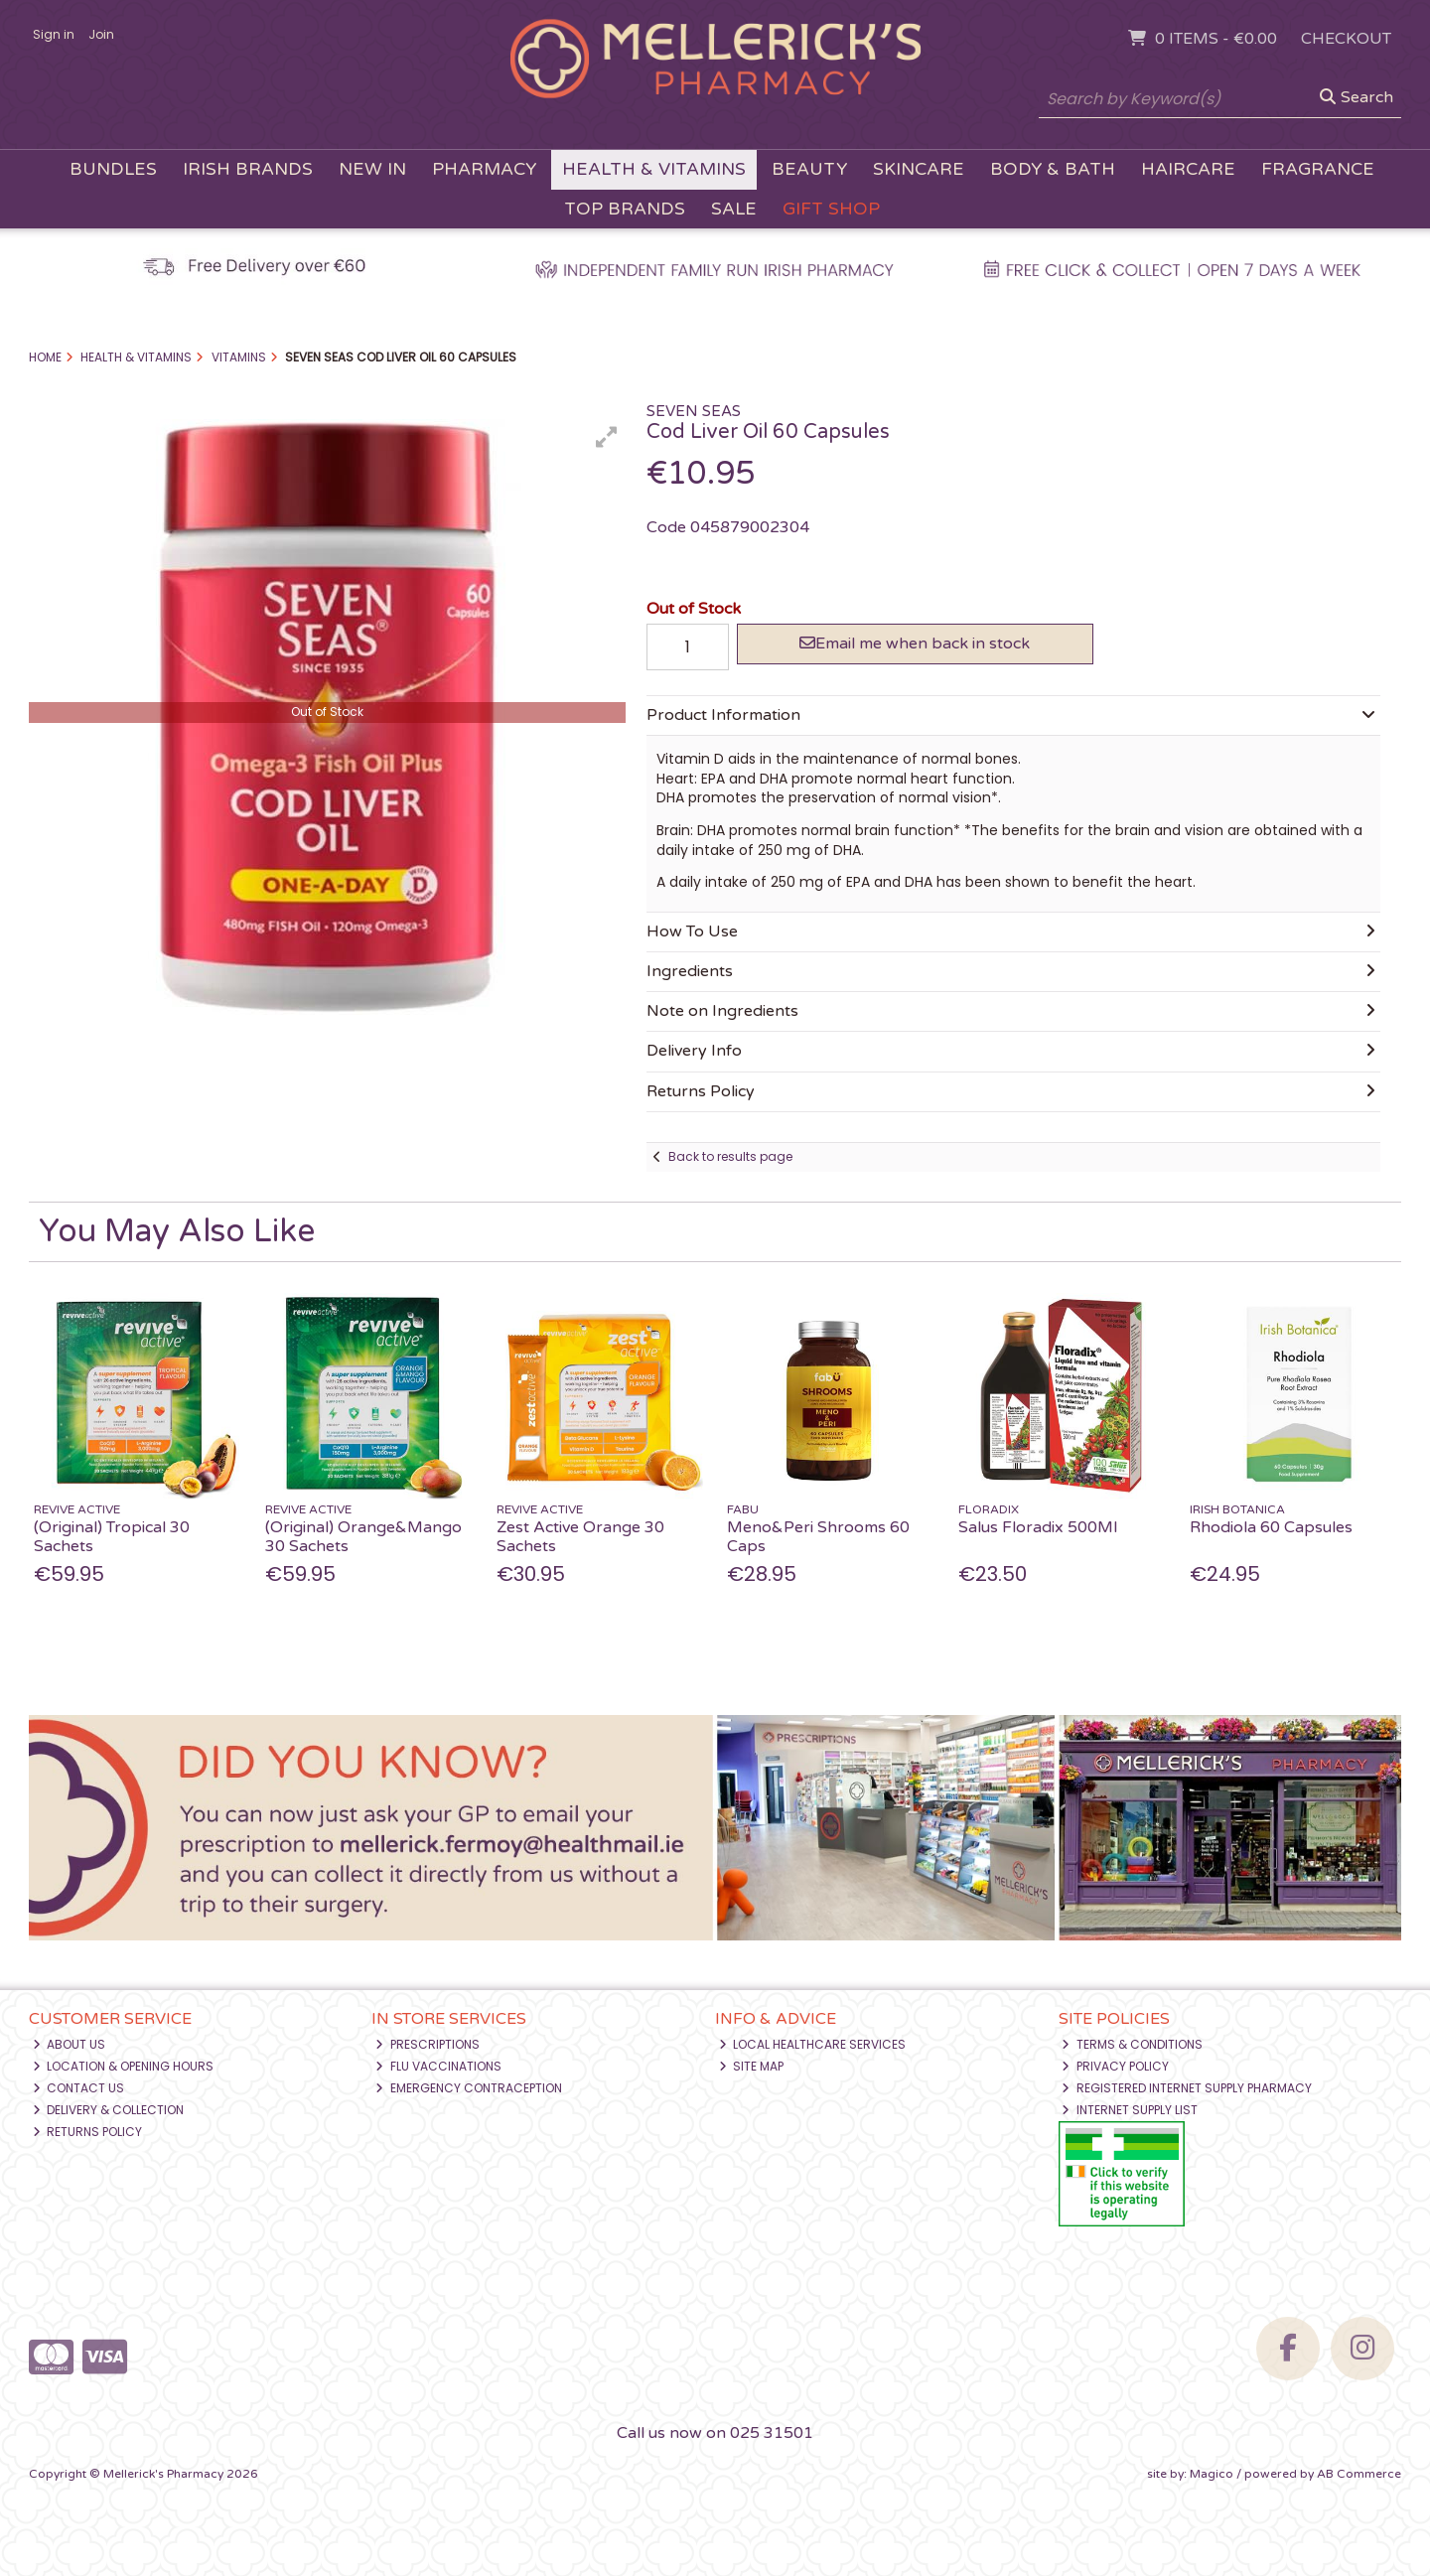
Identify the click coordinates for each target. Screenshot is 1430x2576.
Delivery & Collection (109, 2109)
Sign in (53, 34)
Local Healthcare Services (813, 2044)
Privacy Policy (1115, 2066)
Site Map (752, 2066)
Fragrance (1317, 169)
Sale (734, 209)
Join (101, 34)
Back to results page (730, 1156)
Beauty (809, 169)
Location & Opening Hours (123, 2066)
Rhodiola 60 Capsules (1271, 1527)
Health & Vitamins (654, 169)
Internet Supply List (1130, 2109)
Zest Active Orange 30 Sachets (580, 1536)
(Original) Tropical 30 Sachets (112, 1536)
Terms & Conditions (1132, 2044)
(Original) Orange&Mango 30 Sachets (363, 1536)
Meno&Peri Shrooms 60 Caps (818, 1536)
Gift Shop (831, 209)
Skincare (918, 169)
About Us (69, 2044)
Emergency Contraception (468, 2087)
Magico (1211, 2474)
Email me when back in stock (914, 643)
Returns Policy (88, 2131)
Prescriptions (427, 2044)
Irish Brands (248, 169)
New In (372, 169)
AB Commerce (1359, 2474)
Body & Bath (1052, 169)
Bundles (113, 169)
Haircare (1188, 169)
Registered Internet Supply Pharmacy (1187, 2087)
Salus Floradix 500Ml (1037, 1527)
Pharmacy (484, 169)
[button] (607, 437)
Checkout (1346, 39)
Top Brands (624, 209)
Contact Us (79, 2087)
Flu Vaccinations (438, 2066)
